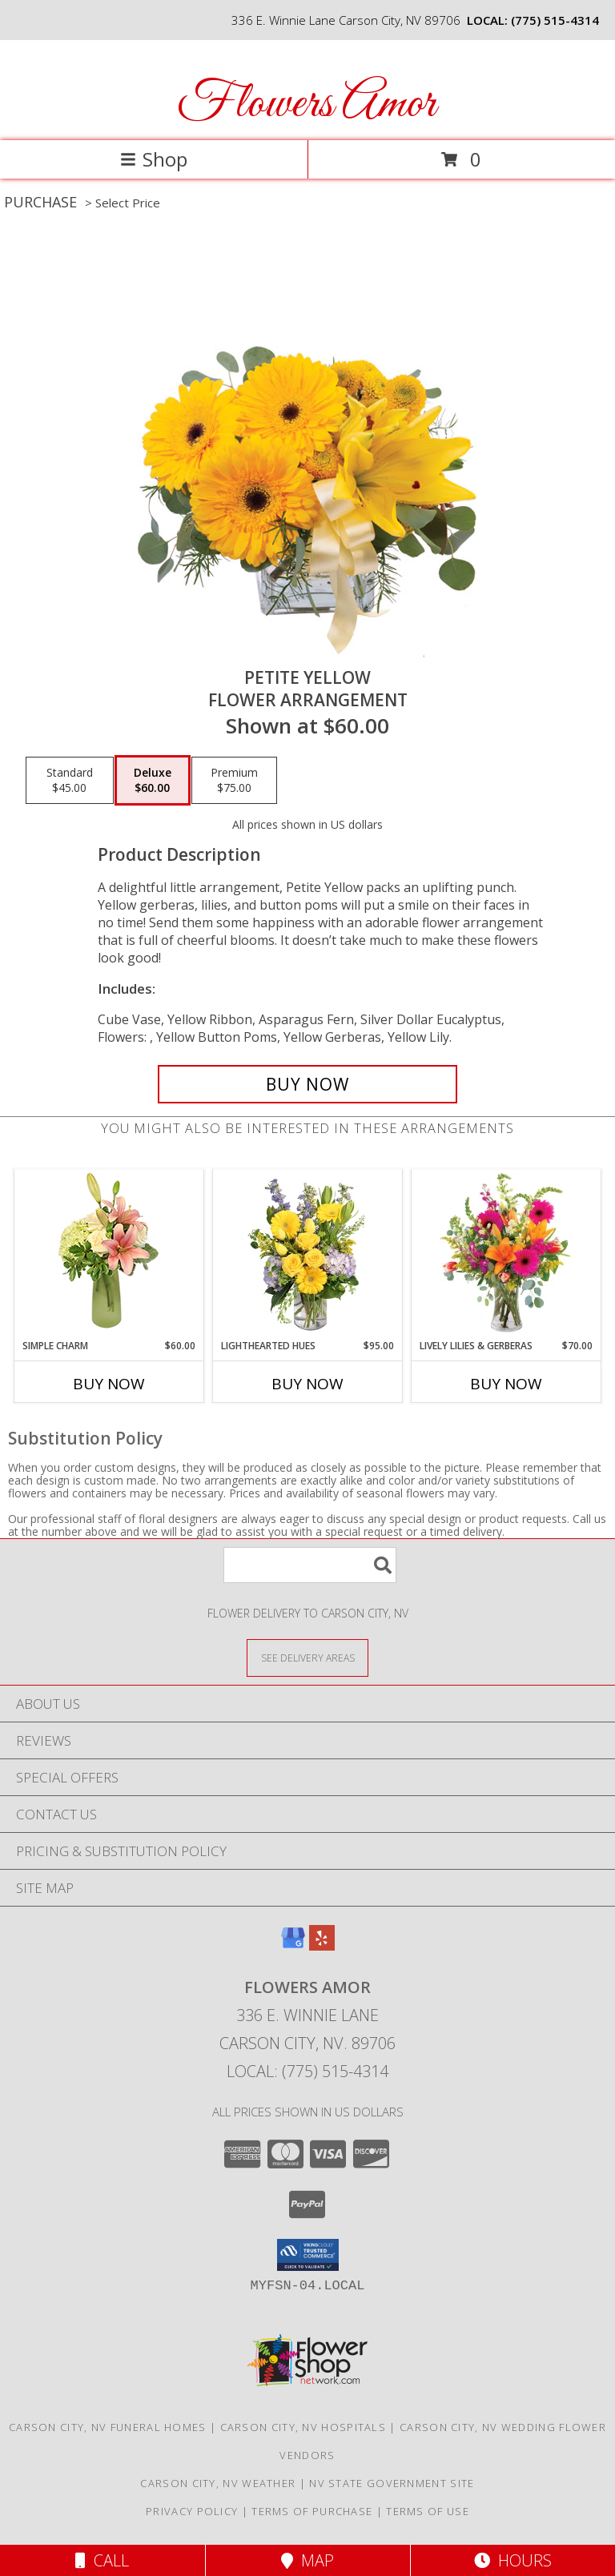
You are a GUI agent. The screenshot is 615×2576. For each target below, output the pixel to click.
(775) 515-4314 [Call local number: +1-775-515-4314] (555, 20)
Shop (153, 159)
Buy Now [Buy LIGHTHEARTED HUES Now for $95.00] (307, 1383)
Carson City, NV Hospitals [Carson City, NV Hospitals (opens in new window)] (303, 2427)
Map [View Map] (307, 2560)
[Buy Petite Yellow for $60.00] (307, 1084)
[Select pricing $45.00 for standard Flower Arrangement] (69, 781)
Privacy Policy (192, 2511)
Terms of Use (427, 2511)
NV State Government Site (391, 2483)
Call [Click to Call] (102, 2560)
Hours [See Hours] (513, 2560)
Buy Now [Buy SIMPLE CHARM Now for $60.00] (109, 1383)
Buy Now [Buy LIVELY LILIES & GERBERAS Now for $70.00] (506, 1383)
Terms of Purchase (311, 2511)
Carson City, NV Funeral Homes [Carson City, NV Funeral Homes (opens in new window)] (108, 2427)
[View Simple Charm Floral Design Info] (109, 1254)
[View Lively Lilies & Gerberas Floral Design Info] (506, 1254)
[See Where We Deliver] (307, 1657)
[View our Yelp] (322, 1945)
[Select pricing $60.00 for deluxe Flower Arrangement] (152, 781)
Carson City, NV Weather (217, 2483)
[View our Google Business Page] (293, 1945)
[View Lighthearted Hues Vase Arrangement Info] (308, 1254)
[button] (308, 2255)
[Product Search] (309, 1565)
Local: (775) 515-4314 (307, 2071)
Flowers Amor (306, 104)
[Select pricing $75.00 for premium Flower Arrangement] (234, 781)
